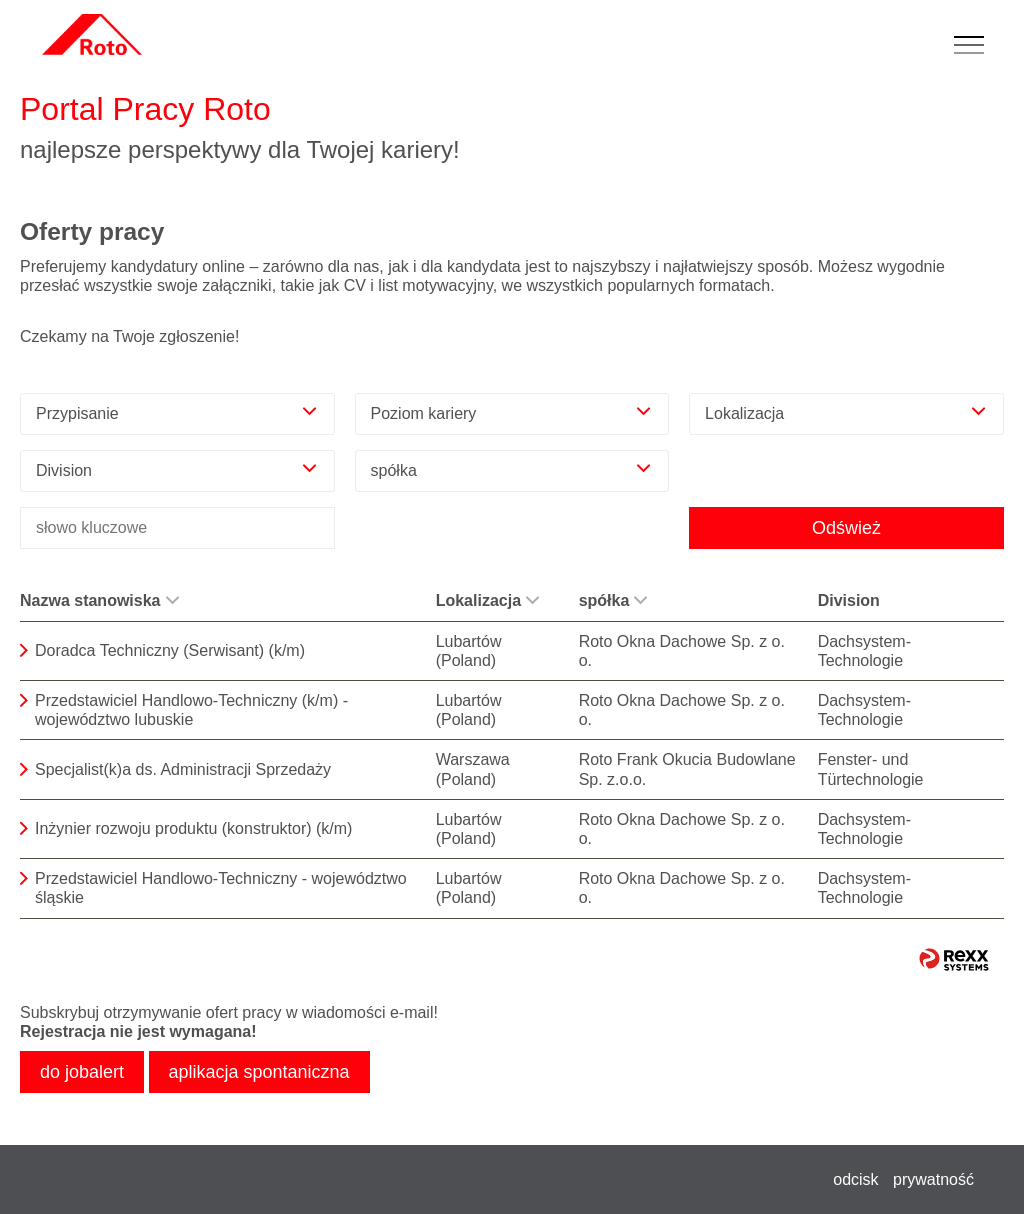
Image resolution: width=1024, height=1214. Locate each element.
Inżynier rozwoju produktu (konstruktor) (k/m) (193, 828)
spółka (613, 600)
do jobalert (82, 1072)
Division (849, 600)
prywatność (933, 1179)
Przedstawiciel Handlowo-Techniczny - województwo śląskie (221, 888)
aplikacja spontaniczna (259, 1072)
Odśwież (846, 528)
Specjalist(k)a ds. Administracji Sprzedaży (183, 769)
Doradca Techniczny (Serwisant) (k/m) (170, 650)
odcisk (855, 1179)
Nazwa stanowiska (99, 600)
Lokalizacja (487, 600)
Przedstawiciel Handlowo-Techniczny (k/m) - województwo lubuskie (191, 710)
